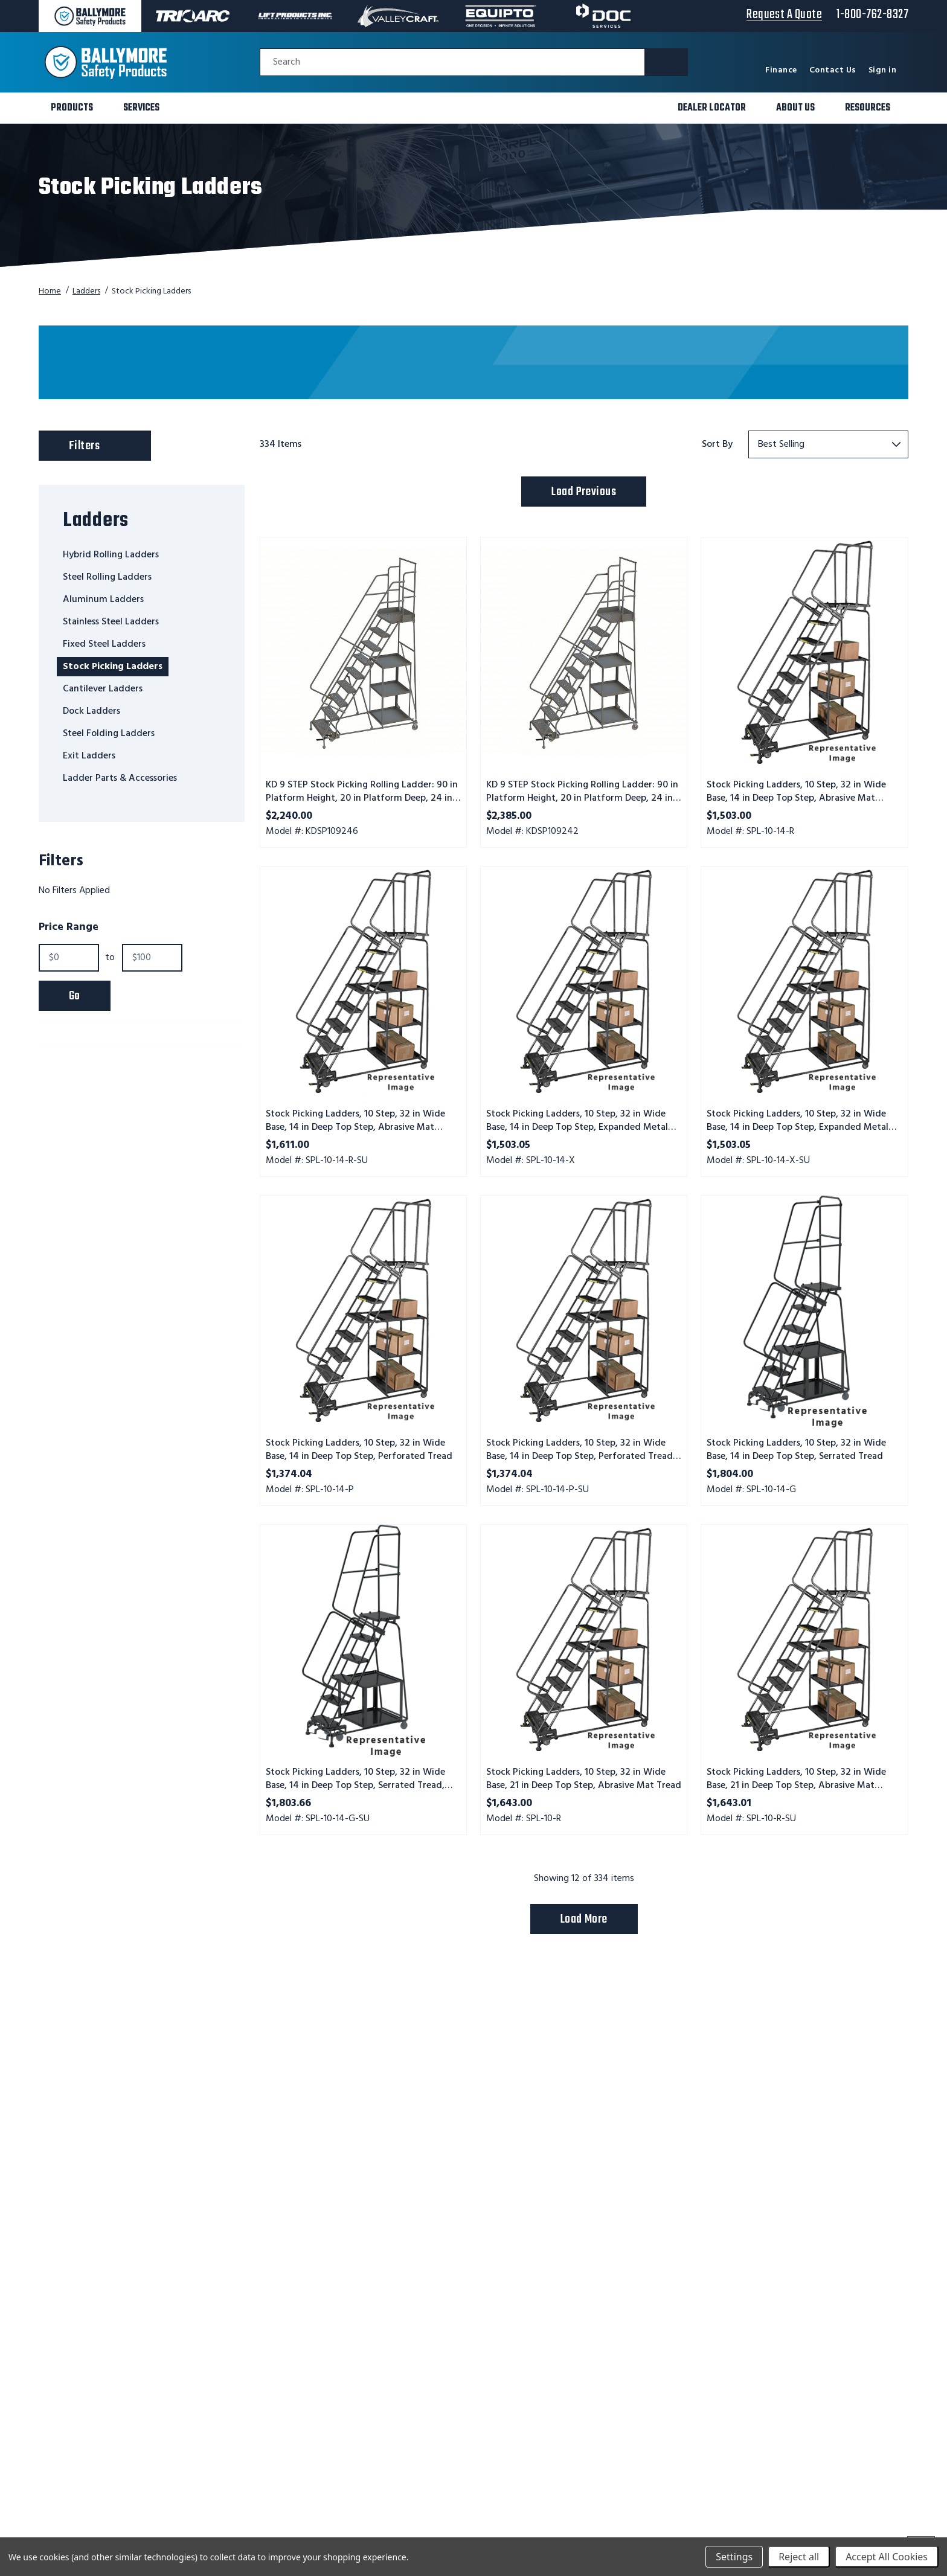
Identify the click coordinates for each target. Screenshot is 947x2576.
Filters (107, 443)
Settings (734, 2556)
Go (74, 996)
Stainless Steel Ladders (111, 622)
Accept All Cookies (887, 2556)
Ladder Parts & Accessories (120, 778)
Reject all (798, 2556)
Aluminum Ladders (103, 599)
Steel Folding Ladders (109, 734)
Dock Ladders (91, 711)
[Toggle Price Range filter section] (142, 927)
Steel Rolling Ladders (107, 577)
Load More (584, 1919)
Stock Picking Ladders (112, 666)
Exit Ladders (89, 756)
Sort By (717, 444)
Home (50, 291)
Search (286, 62)
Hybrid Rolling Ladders (111, 555)
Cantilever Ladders (103, 689)
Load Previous (583, 491)
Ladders (86, 291)
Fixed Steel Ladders (104, 644)
